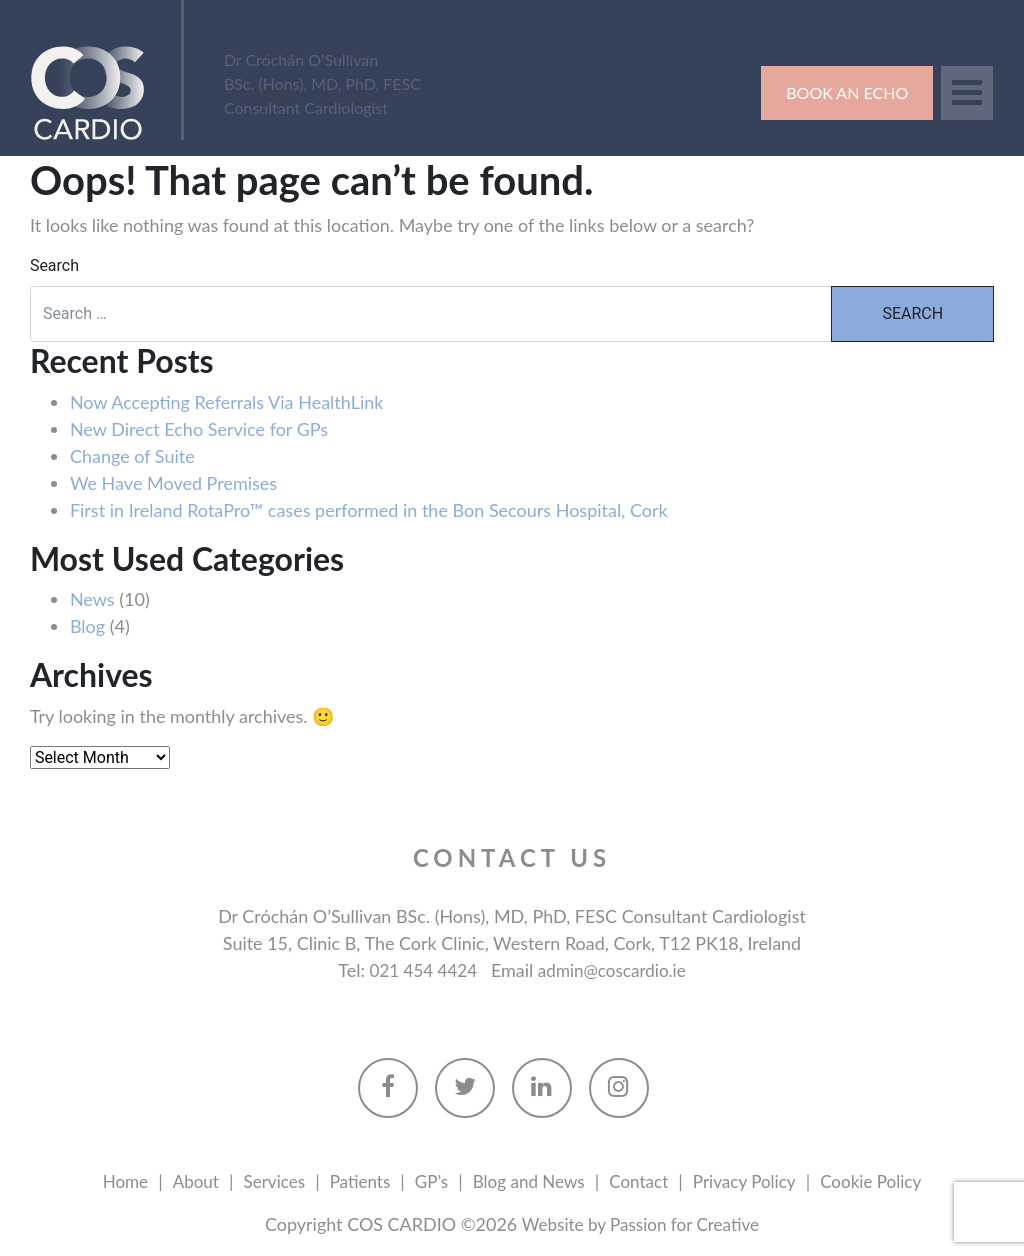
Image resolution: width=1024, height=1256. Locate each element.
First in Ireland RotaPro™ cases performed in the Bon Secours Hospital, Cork (369, 510)
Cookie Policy (885, 1183)
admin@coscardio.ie (615, 971)
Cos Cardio (97, 91)
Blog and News (528, 1183)
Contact (643, 1183)
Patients (353, 1183)
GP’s (426, 1183)
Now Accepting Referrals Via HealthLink (227, 402)
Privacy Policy (753, 1183)
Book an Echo (847, 92)
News (92, 600)
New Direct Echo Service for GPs (199, 429)
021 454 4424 (419, 971)
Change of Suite (132, 456)
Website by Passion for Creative (640, 1226)
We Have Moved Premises (173, 483)
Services (263, 1183)
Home (109, 1183)
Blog (87, 627)
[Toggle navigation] (967, 93)
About (182, 1183)
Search (54, 266)
